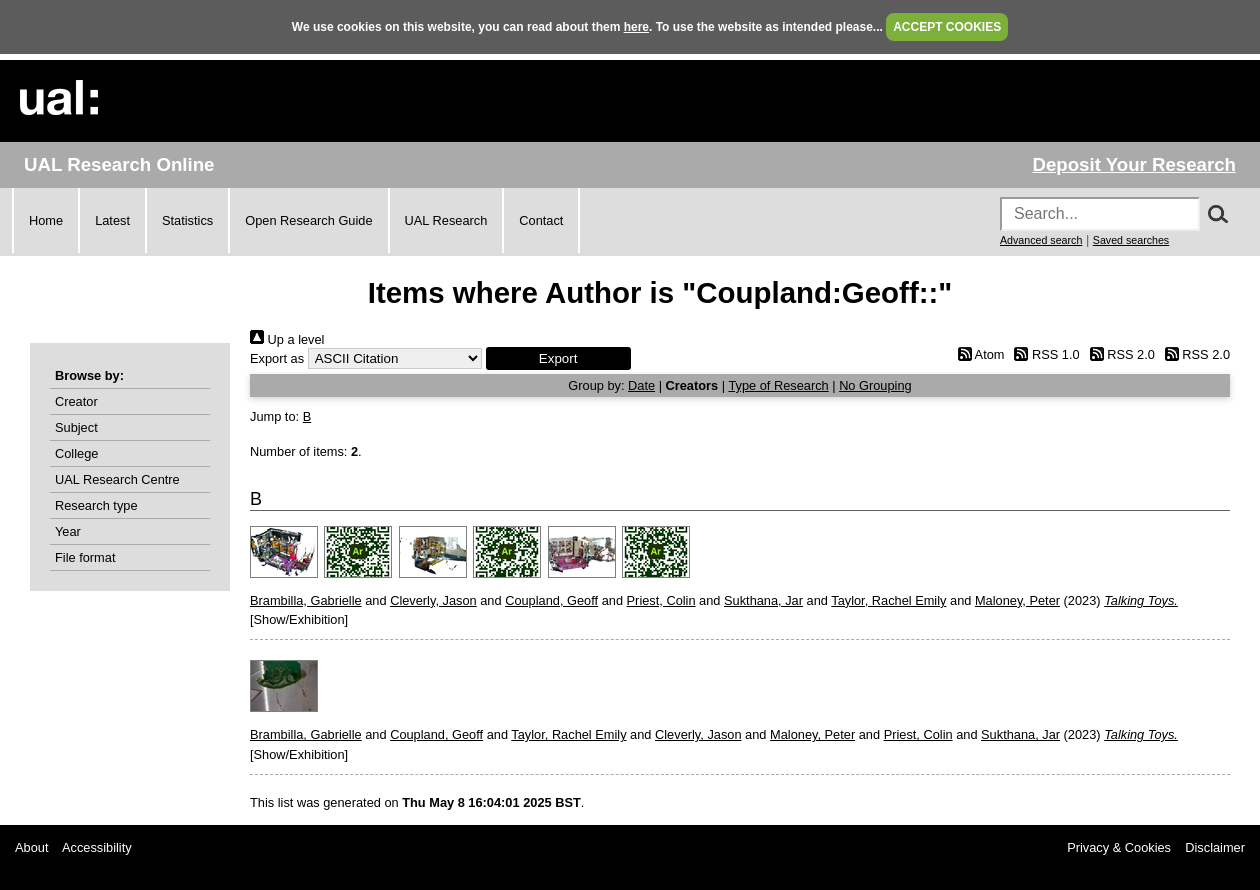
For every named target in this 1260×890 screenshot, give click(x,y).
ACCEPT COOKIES (947, 27)
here (636, 27)
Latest (112, 220)
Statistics (187, 220)
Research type (96, 505)
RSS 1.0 (1044, 354)
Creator (76, 401)
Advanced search (1041, 240)
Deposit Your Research (1134, 164)
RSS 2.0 (1119, 354)
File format (85, 557)
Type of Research (778, 385)
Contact (541, 220)
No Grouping (875, 385)
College (76, 453)
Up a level (287, 339)
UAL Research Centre (117, 479)
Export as (277, 358)
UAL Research (446, 220)
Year (68, 531)
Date (641, 385)
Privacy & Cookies (1119, 847)
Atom (977, 354)
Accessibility (97, 847)
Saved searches (1131, 240)
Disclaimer (1215, 847)
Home (46, 220)
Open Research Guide (308, 220)
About (31, 847)
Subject (76, 427)
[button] (558, 358)
